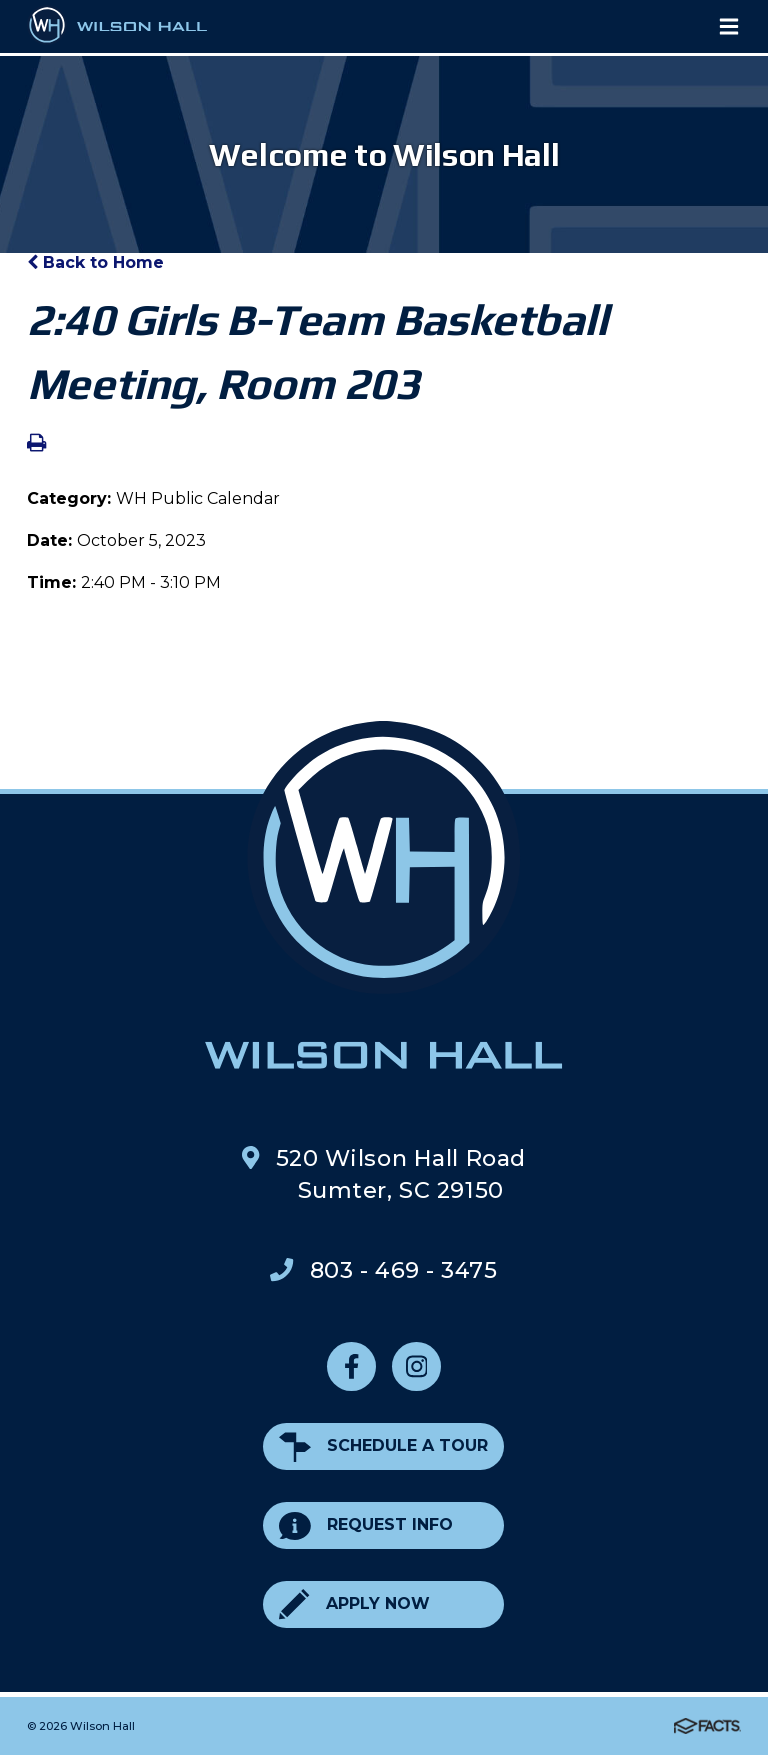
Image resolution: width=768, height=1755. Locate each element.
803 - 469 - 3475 (404, 1270)
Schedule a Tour (383, 1446)
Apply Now (354, 1604)
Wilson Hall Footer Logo (383, 895)
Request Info (366, 1525)
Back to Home (95, 262)
